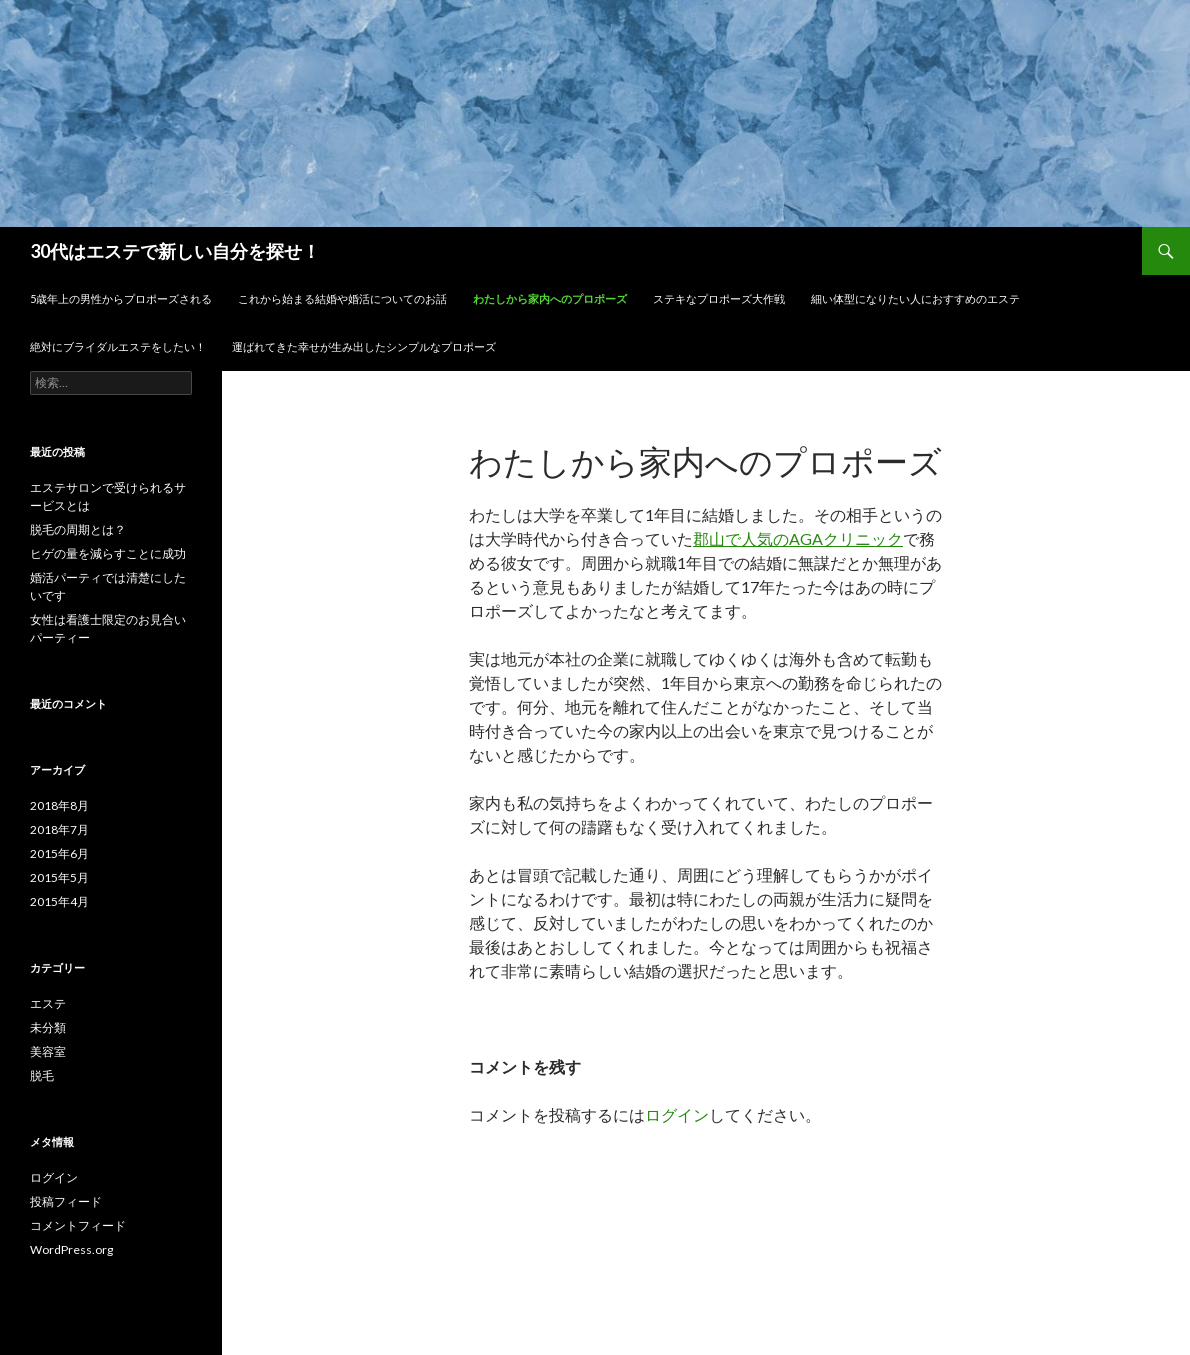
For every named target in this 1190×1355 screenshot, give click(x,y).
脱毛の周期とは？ (78, 529)
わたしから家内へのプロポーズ (550, 298)
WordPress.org (71, 1249)
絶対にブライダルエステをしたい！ (118, 346)
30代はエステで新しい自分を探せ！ (175, 251)
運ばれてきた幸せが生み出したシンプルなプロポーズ (364, 346)
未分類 (48, 1027)
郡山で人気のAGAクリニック (798, 538)
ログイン (677, 1114)
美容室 (48, 1051)
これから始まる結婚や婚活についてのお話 (342, 298)
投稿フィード (66, 1201)
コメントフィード (78, 1225)
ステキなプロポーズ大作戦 (719, 298)
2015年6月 (59, 853)
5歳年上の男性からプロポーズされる (121, 298)
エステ (48, 1003)
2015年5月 (59, 877)
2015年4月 (59, 901)
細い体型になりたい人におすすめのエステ (915, 298)
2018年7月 (59, 829)
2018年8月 (59, 805)
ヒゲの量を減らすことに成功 (108, 553)
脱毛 (42, 1075)
